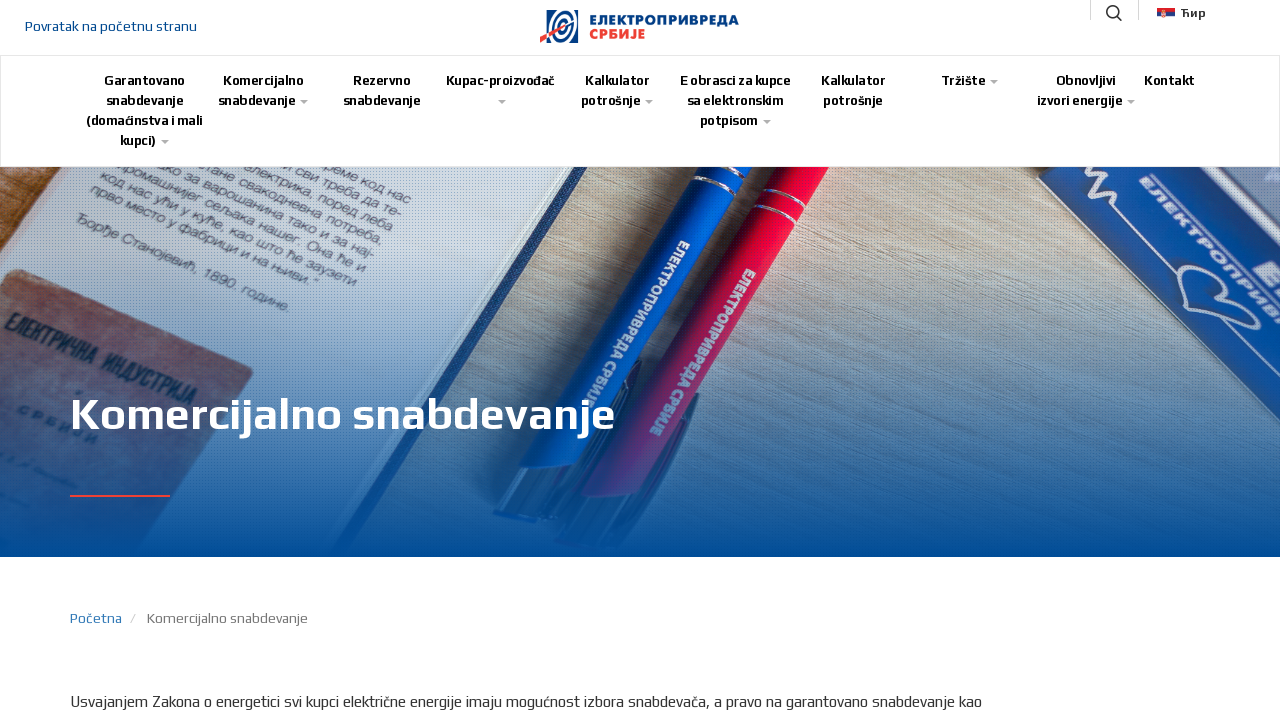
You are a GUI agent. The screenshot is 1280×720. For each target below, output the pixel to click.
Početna (96, 618)
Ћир (1181, 13)
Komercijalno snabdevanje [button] (263, 90)
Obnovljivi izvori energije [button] (1086, 90)
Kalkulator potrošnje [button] (617, 90)
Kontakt (1169, 80)
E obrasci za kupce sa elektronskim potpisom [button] (735, 100)
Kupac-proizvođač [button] (500, 88)
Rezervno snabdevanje (382, 90)
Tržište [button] (970, 80)
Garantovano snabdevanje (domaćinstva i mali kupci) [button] (144, 110)
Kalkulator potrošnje (853, 90)
